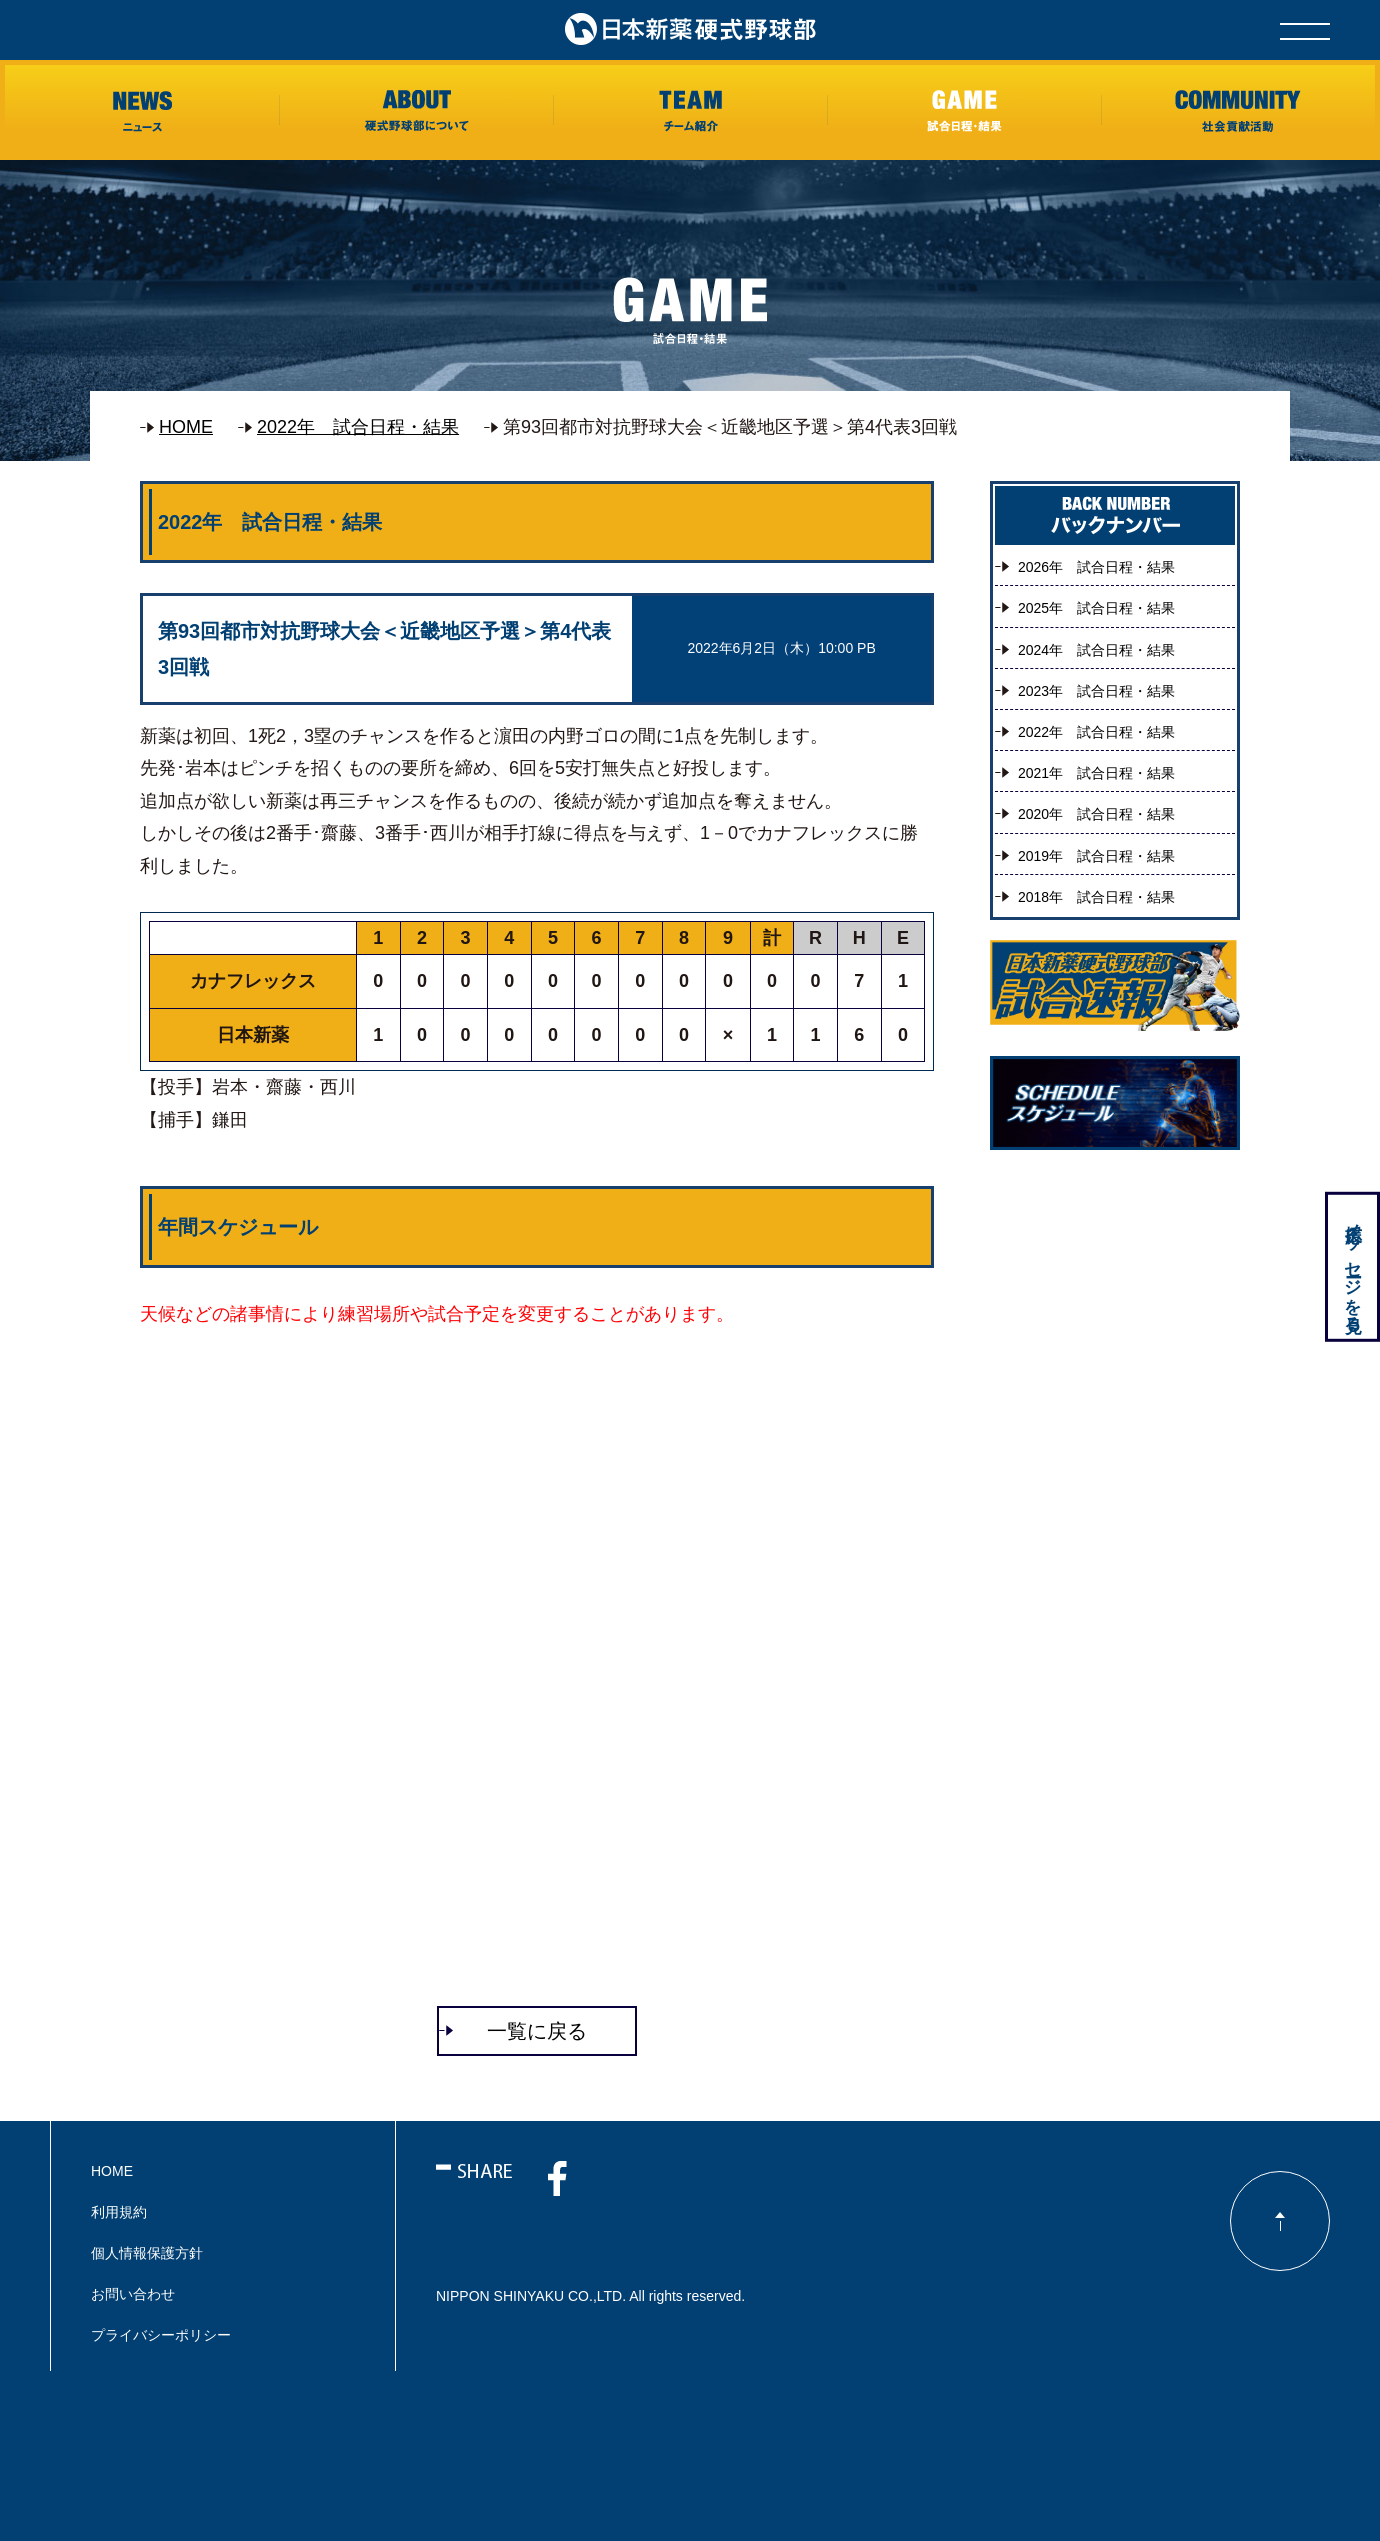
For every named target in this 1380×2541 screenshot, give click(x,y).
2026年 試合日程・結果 (1096, 567)
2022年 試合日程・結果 (358, 427)
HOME (186, 427)
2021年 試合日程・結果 (1096, 773)
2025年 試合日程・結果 (1096, 608)
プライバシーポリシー (161, 2335)
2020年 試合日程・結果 (1096, 814)
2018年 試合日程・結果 (1096, 897)
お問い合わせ (133, 2294)
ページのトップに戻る (1280, 2221)
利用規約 (119, 2212)
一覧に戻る (537, 2031)
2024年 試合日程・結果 (1096, 650)
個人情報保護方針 (147, 2253)
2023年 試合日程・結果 (1096, 691)
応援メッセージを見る (1351, 1269)
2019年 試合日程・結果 (1096, 856)
